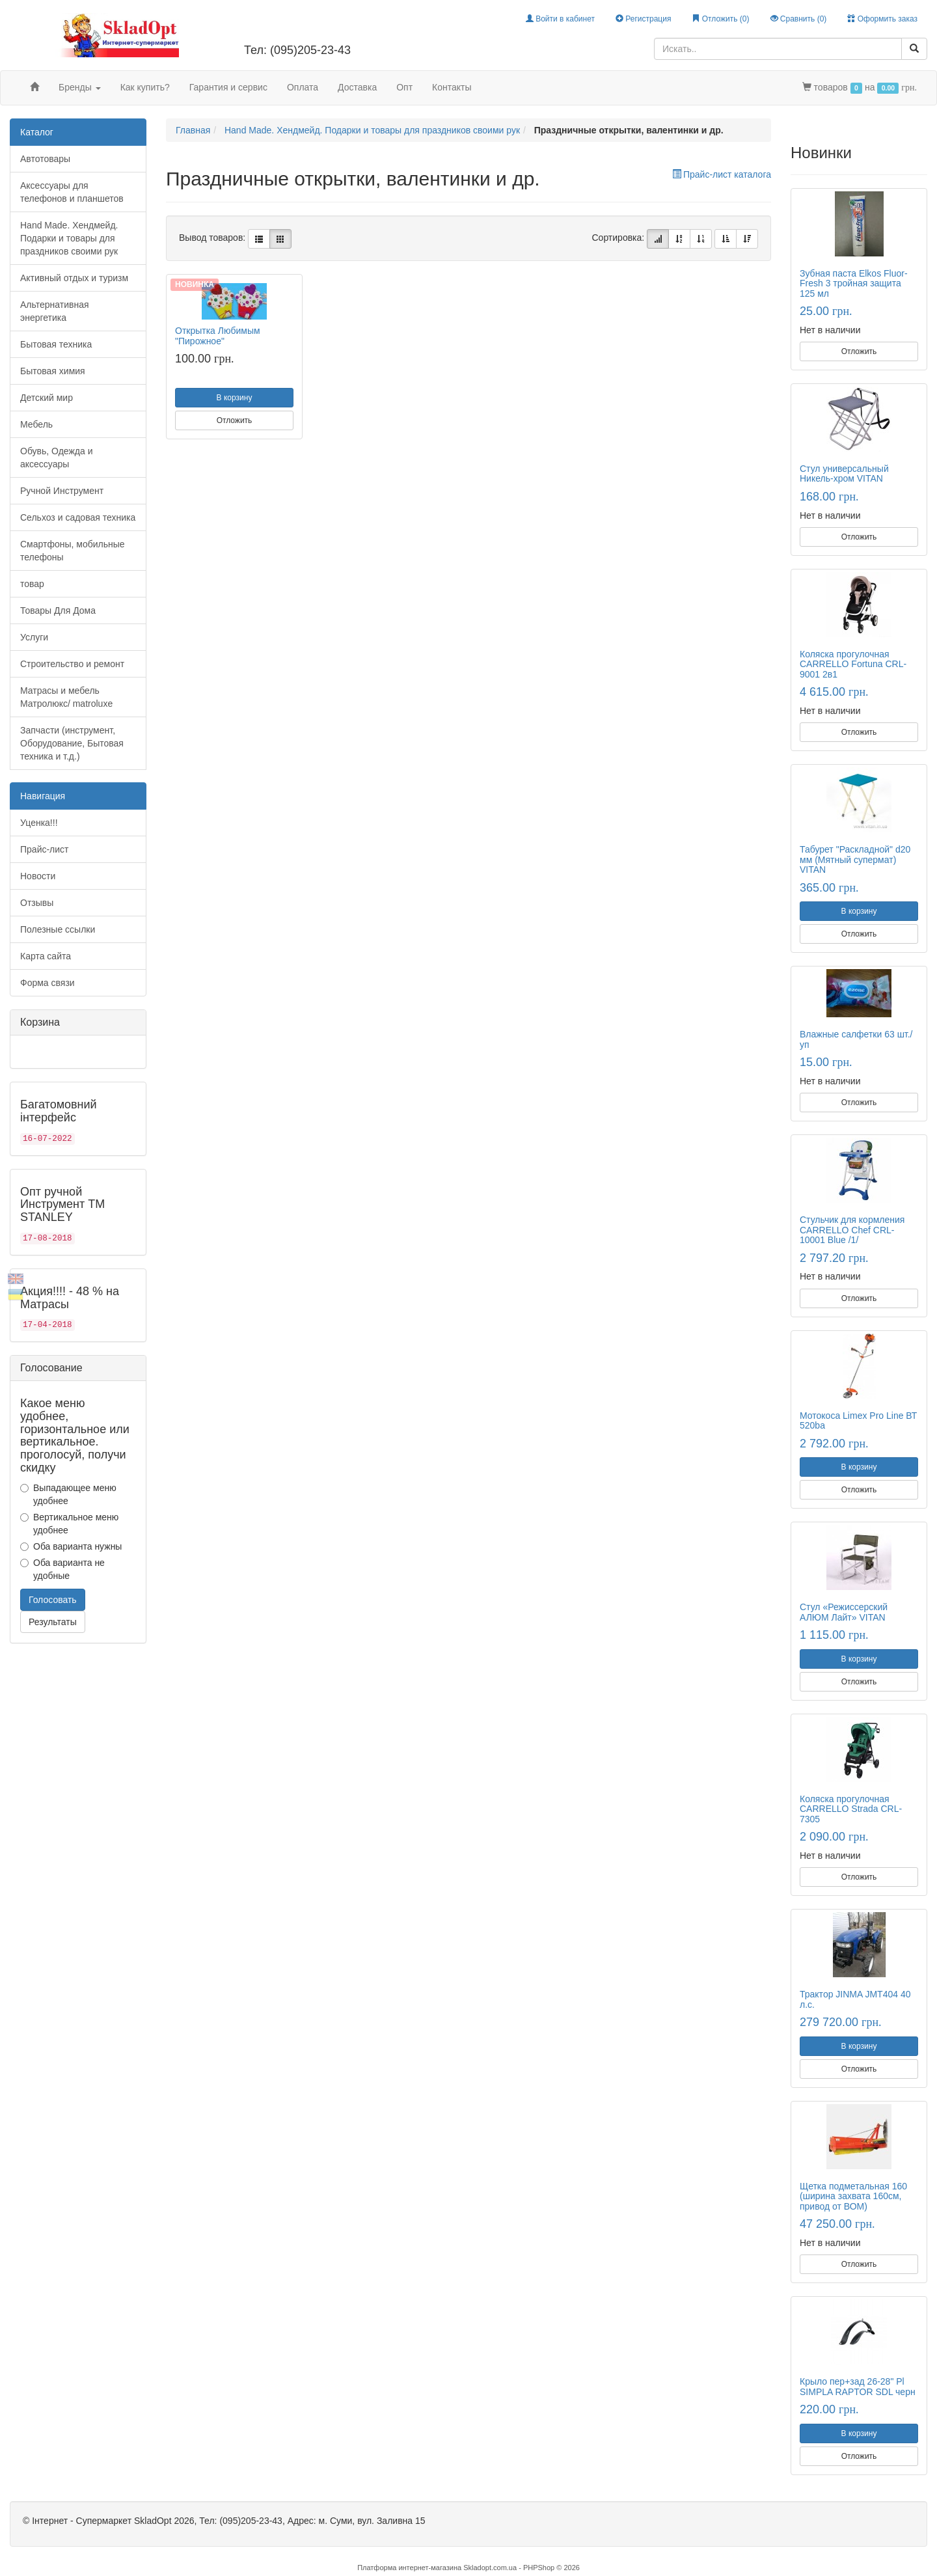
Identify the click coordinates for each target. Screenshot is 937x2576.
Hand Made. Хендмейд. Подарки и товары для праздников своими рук (69, 238)
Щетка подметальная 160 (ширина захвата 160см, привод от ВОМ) (853, 2196)
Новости (37, 876)
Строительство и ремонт (72, 664)
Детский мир (46, 397)
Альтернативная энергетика (54, 311)
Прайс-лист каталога (721, 174)
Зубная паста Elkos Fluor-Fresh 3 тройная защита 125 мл (854, 283)
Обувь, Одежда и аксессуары (56, 457)
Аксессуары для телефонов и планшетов (72, 192)
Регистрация (643, 18)
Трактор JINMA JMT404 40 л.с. (855, 1999)
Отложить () (720, 18)
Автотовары (45, 159)
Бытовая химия (52, 371)
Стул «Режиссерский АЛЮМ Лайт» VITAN (844, 1612)
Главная (193, 130)
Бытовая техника (56, 344)
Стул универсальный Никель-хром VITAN (844, 473)
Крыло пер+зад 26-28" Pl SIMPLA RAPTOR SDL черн (858, 2386)
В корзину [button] (234, 397)
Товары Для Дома (58, 610)
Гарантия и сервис (228, 87)
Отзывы (36, 902)
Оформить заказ (882, 18)
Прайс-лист (44, 849)
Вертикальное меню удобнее (69, 1523)
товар (32, 584)
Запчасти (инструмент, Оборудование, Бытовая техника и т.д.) (72, 743)
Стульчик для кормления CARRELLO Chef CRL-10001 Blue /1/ (852, 1229)
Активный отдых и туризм (74, 278)
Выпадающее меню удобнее (68, 1494)
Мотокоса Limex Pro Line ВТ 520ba (858, 1420)
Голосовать (53, 1600)
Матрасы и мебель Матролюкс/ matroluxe (66, 697)
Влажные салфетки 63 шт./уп (856, 1039)
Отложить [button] (234, 420)
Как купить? (145, 87)
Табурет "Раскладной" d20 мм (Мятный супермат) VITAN (855, 859)
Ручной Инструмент (61, 491)
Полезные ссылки (57, 929)
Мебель (36, 424)
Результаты (53, 1622)
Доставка (357, 87)
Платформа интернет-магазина (409, 2567)
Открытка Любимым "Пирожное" (217, 335)
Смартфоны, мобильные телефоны (72, 550)
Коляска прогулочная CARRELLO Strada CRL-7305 (851, 1809)
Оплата (302, 87)
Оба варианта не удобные (62, 1569)
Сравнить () (798, 18)
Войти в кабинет (560, 18)
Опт (404, 87)
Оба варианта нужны (71, 1546)
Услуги (34, 637)
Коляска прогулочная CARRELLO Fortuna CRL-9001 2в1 (853, 664)
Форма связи (47, 983)
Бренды (80, 87)
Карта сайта (45, 956)
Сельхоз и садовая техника (77, 517)
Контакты (451, 87)
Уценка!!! (39, 822)
